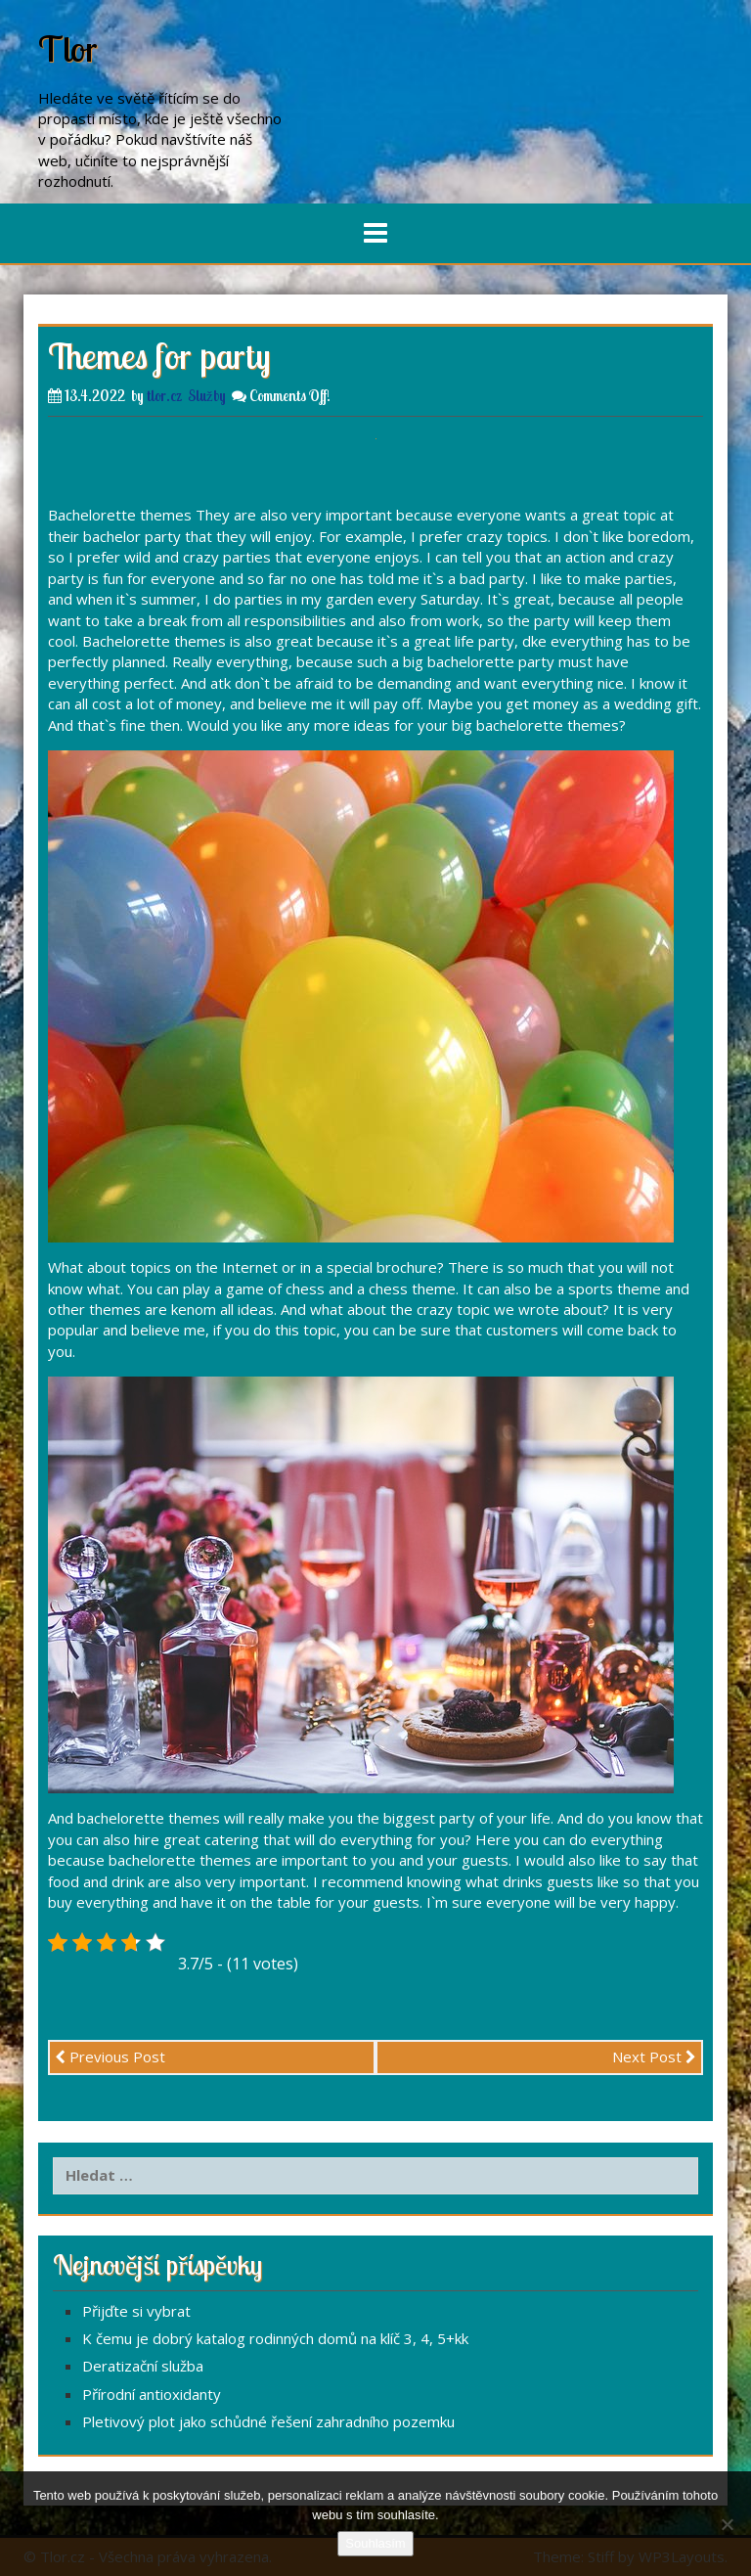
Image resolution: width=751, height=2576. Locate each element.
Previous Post (110, 2056)
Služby (207, 395)
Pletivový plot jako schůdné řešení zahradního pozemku (268, 2421)
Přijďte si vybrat (136, 2311)
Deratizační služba (142, 2365)
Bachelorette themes (120, 514)
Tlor (68, 48)
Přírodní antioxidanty (151, 2394)
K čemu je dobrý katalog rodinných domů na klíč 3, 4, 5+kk (275, 2338)
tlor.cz (164, 395)
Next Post (654, 2056)
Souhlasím (375, 2543)
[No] (726, 2524)
